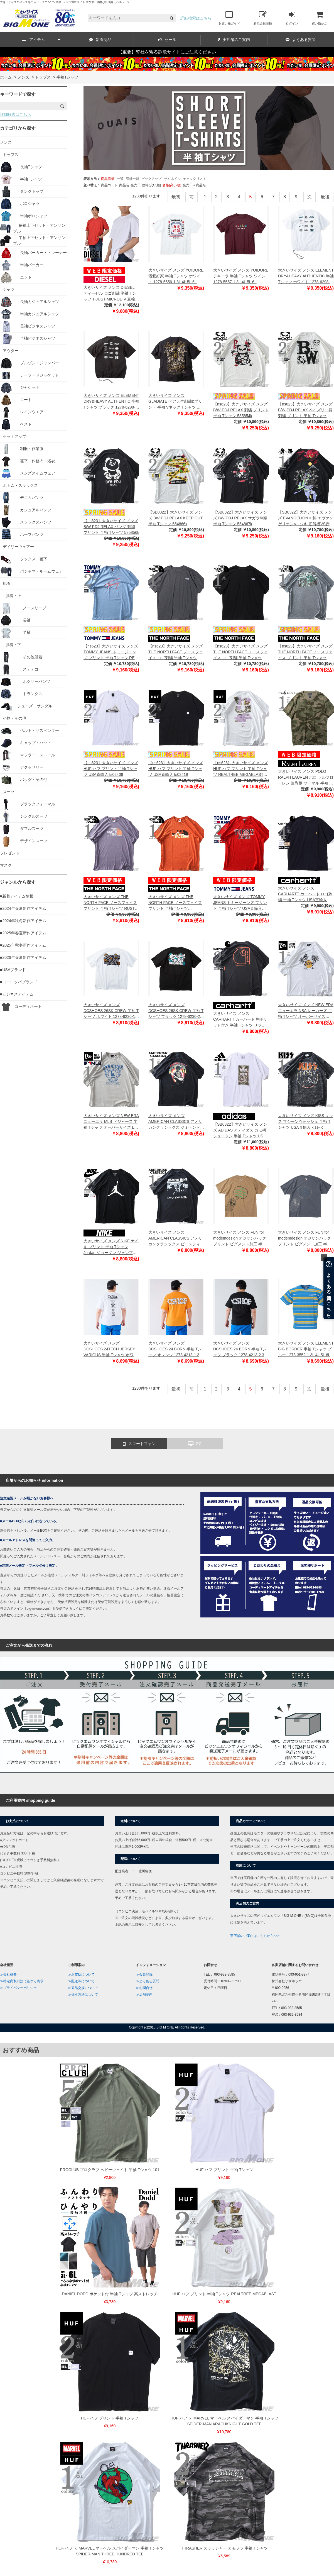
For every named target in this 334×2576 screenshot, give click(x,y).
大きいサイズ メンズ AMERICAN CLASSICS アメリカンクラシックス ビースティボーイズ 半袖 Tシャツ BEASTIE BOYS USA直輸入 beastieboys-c (176, 1238)
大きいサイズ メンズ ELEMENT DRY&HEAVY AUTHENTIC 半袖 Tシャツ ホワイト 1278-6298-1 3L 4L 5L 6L (306, 276)
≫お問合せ (144, 1988)
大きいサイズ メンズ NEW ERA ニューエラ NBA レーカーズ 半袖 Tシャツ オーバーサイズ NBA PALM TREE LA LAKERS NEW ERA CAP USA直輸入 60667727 (305, 1011)
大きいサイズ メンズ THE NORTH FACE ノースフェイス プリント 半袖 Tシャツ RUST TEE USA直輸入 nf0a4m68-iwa (110, 902)
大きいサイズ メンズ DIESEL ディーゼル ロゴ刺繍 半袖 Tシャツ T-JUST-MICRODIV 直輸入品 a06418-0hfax (111, 293)
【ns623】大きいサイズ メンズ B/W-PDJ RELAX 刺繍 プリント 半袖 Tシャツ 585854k (241, 410)
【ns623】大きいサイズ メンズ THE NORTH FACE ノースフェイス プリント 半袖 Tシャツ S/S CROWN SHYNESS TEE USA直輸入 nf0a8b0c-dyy (305, 652)
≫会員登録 (144, 1974)
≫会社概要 (8, 1974)
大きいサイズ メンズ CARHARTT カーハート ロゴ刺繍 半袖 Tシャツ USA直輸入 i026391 (305, 894)
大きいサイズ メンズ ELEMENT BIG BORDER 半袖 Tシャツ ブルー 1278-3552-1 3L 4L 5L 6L (306, 1349)
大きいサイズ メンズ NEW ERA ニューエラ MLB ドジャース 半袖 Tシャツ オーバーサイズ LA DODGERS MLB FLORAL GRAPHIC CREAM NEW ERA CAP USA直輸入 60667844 (111, 1121)
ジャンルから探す (18, 882)
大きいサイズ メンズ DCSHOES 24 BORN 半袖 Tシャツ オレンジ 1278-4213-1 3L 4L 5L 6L (175, 1349)
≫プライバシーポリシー (18, 1988)
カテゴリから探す (18, 128)
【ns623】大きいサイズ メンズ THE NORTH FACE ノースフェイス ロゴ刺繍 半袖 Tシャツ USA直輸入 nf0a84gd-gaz (175, 652)
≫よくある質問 (147, 1981)
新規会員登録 (263, 18)
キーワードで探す (18, 94)
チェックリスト (194, 179)
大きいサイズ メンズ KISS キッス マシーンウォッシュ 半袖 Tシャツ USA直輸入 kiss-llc (305, 1121)
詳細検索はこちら (196, 18)
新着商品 (100, 39)
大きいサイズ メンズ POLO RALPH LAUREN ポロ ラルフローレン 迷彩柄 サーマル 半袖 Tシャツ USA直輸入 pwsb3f (305, 777)
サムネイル (172, 179)
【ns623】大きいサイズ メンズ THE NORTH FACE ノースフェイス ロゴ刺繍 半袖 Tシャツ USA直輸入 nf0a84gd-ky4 (240, 652)
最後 (325, 196)
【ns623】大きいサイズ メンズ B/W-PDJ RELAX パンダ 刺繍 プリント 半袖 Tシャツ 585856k (111, 527)
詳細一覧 (132, 179)
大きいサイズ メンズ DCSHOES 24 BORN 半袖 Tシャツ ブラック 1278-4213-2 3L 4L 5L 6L (239, 1349)
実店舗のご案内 (234, 39)
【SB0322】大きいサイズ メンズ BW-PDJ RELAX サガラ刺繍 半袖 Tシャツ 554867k (240, 518)
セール (167, 39)
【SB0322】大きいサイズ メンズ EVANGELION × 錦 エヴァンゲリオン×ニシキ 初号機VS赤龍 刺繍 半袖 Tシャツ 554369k (305, 518)
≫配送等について (81, 1981)
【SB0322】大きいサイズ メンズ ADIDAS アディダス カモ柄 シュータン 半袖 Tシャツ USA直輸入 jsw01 (240, 1130)
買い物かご (319, 18)
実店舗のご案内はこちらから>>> (254, 1936)
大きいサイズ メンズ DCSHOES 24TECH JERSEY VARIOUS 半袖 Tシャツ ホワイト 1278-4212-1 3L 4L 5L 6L (110, 1349)
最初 (175, 196)
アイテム (41, 39)
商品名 (124, 185)
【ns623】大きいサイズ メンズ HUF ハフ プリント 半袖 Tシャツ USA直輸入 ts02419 (175, 769)
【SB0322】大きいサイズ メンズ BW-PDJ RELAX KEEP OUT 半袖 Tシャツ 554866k (175, 518)
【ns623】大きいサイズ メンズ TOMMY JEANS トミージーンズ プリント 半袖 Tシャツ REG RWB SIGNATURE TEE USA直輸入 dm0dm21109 (111, 652)
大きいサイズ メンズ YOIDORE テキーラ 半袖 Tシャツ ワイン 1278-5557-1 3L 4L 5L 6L (240, 276)
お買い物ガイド (229, 18)
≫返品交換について (83, 1988)
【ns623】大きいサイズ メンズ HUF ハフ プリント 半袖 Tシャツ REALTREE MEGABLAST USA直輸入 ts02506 (240, 769)
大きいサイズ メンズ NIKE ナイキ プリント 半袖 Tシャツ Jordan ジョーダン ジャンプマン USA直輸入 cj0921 (111, 1247)
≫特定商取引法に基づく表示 (21, 1981)
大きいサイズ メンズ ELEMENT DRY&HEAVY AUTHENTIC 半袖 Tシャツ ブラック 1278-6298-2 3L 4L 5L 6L (111, 401)
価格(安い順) (151, 185)
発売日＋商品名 (194, 185)
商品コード (109, 185)
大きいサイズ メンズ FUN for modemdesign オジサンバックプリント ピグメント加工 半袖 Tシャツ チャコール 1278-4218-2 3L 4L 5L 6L (306, 1238)
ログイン (292, 18)
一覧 (120, 179)
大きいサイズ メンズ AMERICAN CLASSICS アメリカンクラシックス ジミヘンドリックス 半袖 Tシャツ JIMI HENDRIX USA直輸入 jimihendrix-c (176, 1121)
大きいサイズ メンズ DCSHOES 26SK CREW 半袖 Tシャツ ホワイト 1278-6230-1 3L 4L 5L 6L (111, 1011)
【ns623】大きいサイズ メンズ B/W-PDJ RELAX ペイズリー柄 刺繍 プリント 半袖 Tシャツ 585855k (305, 410)
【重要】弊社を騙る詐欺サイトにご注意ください (167, 52)
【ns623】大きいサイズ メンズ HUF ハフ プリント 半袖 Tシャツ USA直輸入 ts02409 (111, 769)
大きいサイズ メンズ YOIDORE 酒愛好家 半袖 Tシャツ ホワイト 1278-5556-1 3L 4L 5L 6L (175, 276)
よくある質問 (301, 39)
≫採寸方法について (83, 1994)
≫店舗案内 (144, 1994)
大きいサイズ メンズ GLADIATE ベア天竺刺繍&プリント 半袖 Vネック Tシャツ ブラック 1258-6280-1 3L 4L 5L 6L (175, 401)
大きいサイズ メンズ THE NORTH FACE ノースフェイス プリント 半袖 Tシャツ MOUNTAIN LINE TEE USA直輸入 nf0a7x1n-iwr (175, 902)
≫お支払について (81, 1974)
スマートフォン (139, 1444)
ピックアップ (151, 179)
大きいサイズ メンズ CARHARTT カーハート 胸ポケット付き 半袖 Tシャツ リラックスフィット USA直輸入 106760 (240, 1019)
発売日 (136, 185)
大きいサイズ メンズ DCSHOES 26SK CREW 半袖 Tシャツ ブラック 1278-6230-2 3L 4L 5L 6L (175, 1011)
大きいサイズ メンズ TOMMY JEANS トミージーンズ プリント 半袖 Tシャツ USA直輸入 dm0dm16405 (240, 902)
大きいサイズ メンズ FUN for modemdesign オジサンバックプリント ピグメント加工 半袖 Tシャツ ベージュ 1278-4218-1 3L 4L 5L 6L (240, 1238)
